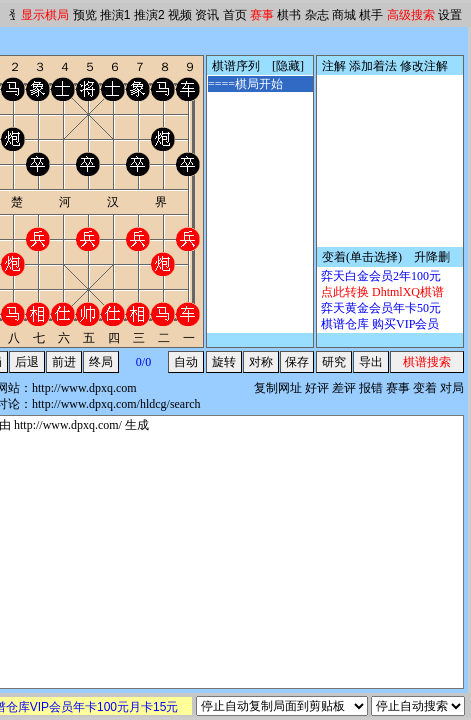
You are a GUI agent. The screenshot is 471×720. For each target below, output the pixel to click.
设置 (450, 15)
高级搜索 (411, 15)
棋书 (289, 15)
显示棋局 (45, 15)
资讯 (207, 15)
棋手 (371, 15)
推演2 (149, 15)
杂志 (317, 15)
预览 (85, 15)
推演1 (115, 15)
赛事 (262, 15)
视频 (180, 15)
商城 (344, 15)
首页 (235, 15)
